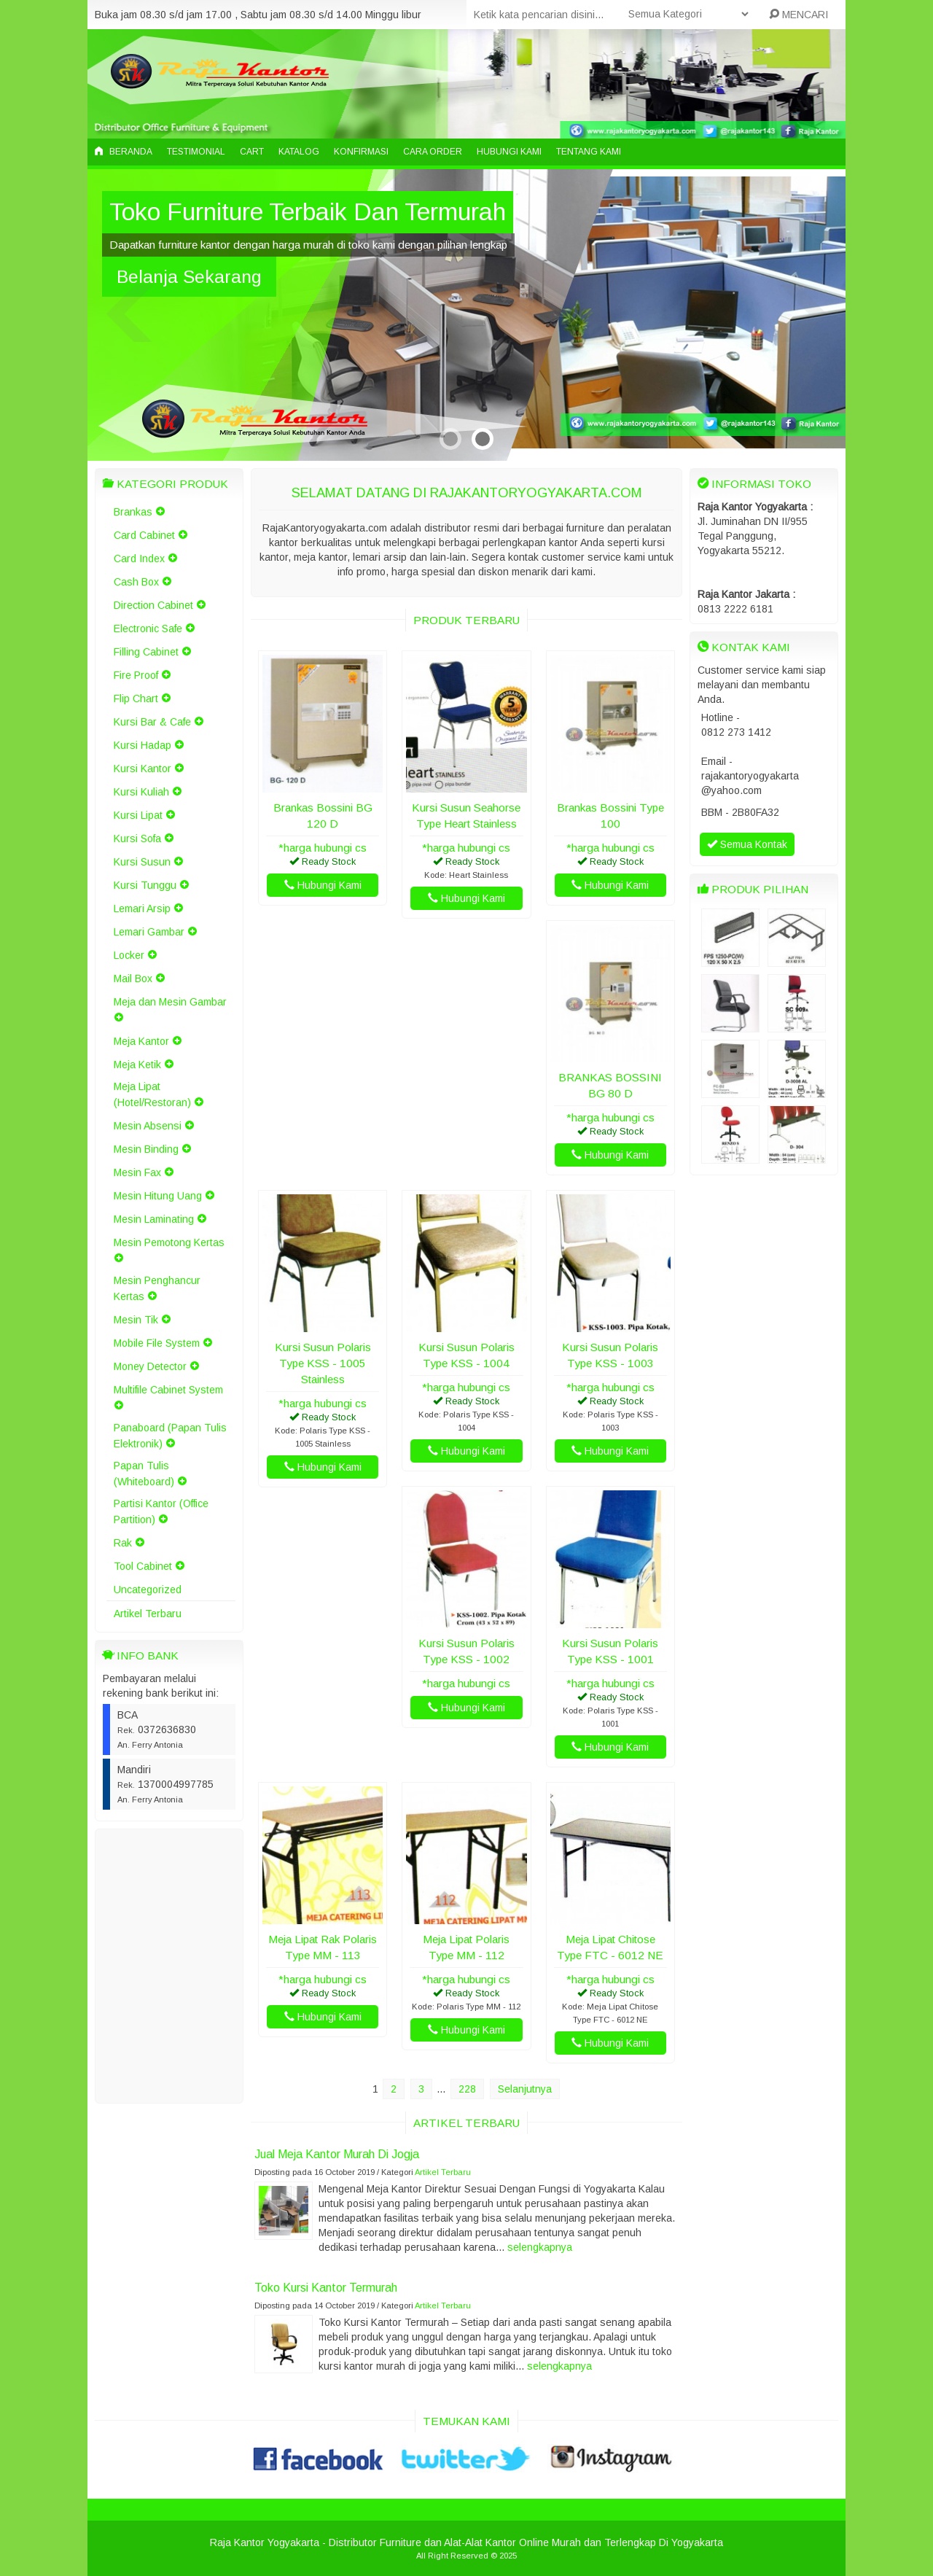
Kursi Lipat (138, 815)
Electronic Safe (148, 628)
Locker (129, 955)
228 (467, 2089)
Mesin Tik (136, 1320)
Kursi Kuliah (141, 792)
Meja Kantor (141, 1041)
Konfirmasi (361, 152)
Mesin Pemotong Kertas (169, 1242)
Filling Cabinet (146, 652)
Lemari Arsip (142, 908)
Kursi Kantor (142, 768)
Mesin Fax (137, 1172)
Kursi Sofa (137, 838)
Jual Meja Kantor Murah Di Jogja (336, 2153)
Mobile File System (157, 1343)
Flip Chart (136, 698)
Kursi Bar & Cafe (152, 722)
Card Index (139, 558)
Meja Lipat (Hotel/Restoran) (152, 1094)
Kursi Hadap (142, 745)
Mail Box (133, 978)
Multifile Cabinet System (168, 1390)
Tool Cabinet (143, 1566)
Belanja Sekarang (189, 277)
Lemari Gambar (149, 932)
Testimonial (196, 152)
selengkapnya (539, 2247)
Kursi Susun (142, 862)
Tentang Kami (588, 152)
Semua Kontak (747, 844)
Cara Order (432, 152)
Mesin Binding (146, 1149)
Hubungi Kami (509, 152)
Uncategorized (147, 1589)
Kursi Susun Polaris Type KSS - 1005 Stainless (323, 1363)
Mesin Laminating (154, 1219)
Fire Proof (136, 675)
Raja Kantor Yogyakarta (264, 2542)
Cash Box (136, 582)
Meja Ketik (137, 1064)
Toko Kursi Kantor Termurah (325, 2287)
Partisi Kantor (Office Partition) (161, 1511)
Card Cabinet (144, 535)
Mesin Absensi (147, 1126)
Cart (252, 152)
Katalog (298, 152)
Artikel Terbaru (147, 1613)
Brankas (133, 512)
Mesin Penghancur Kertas (157, 1288)
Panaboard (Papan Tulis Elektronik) (170, 1436)
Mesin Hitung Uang (158, 1196)
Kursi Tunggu (145, 885)
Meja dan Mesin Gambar (170, 1002)
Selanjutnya (525, 2089)
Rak (123, 1543)
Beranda (123, 152)
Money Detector (150, 1366)
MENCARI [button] (798, 14)
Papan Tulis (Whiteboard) (144, 1473)
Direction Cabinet (153, 605)
